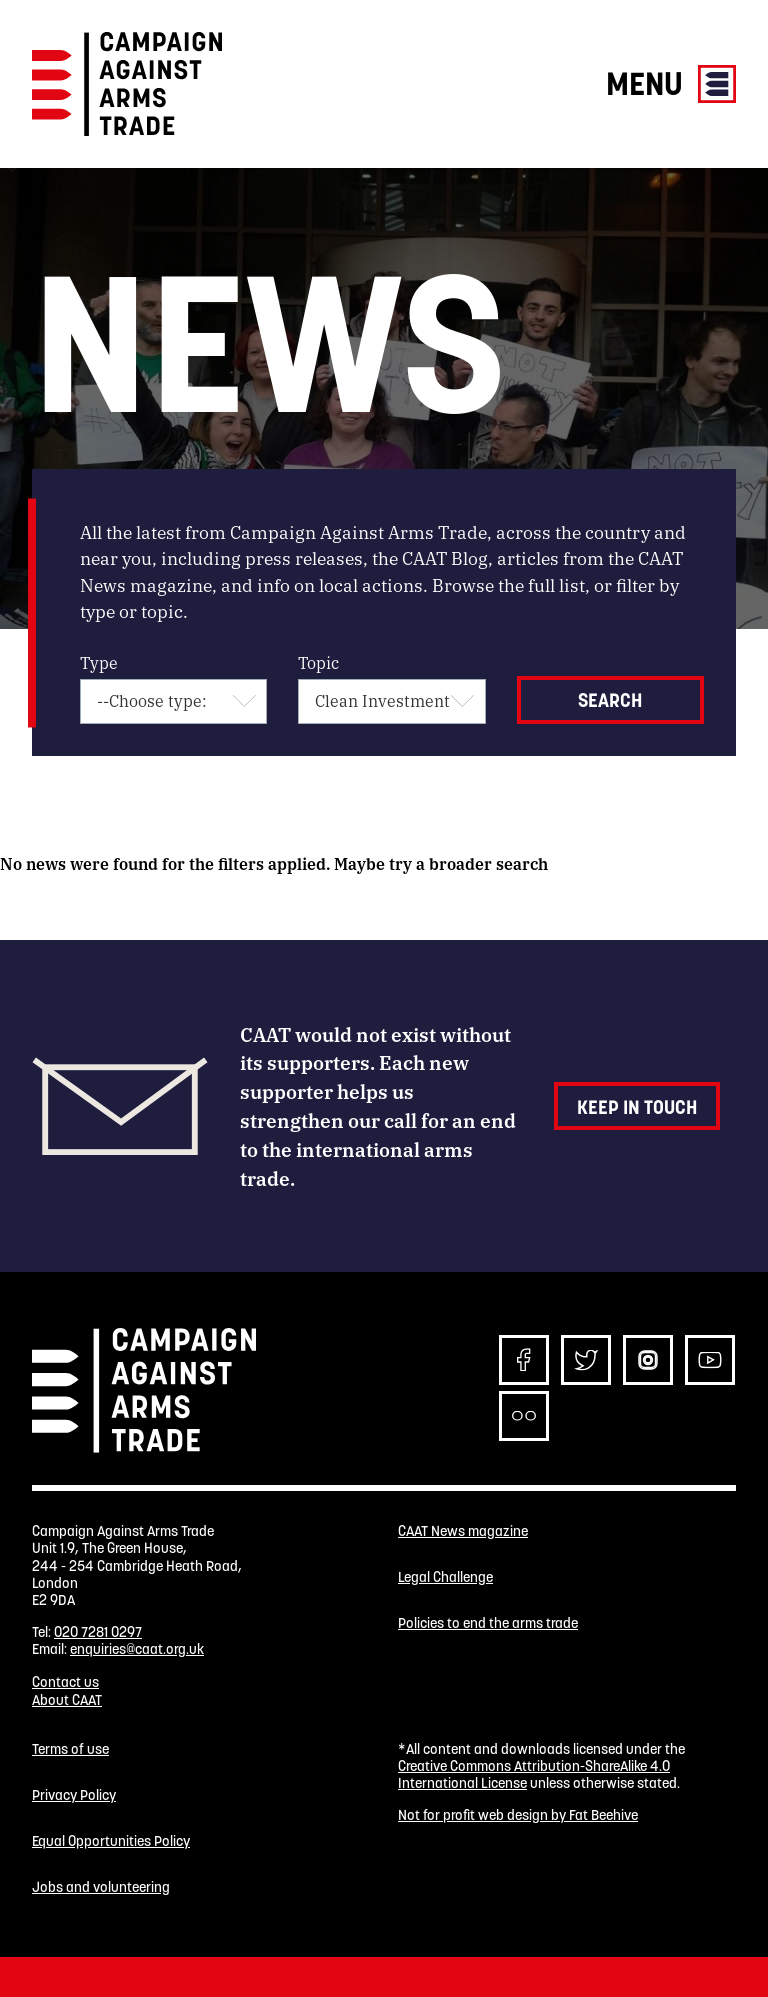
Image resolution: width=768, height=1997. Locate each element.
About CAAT (67, 1700)
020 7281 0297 (98, 1632)
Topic (318, 662)
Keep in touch (637, 1107)
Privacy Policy (74, 1795)
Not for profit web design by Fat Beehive (518, 1815)
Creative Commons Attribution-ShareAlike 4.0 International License (534, 1774)
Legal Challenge (445, 1577)
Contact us (65, 1682)
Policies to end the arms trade (488, 1623)
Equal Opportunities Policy (111, 1841)
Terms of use (70, 1749)
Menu (671, 83)
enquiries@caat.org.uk (137, 1649)
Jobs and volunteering (101, 1887)
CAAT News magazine (463, 1531)
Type (99, 662)
